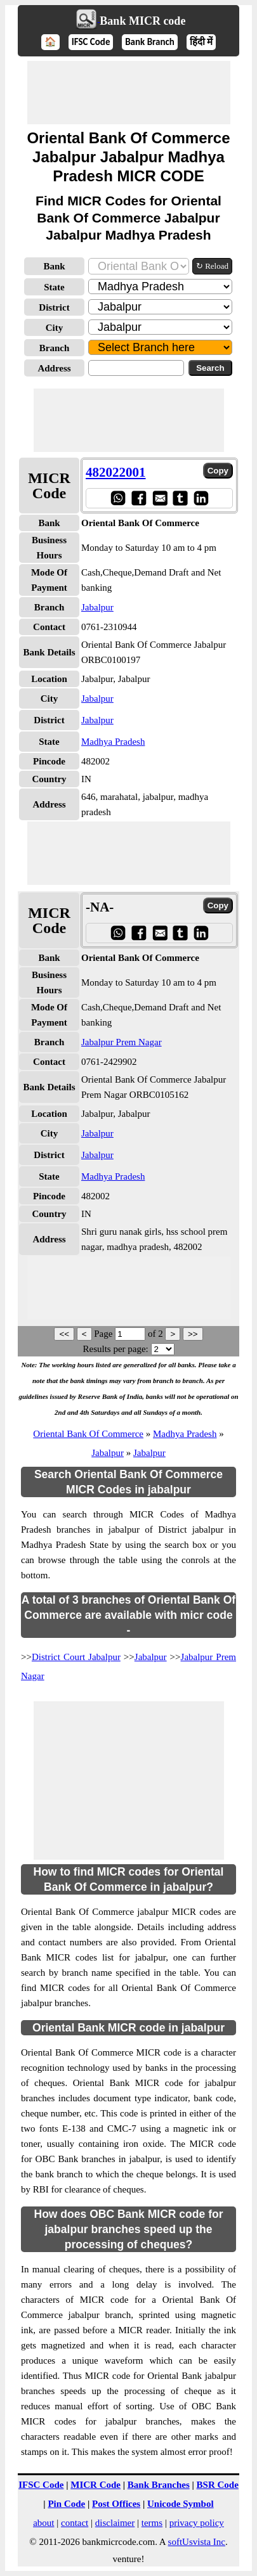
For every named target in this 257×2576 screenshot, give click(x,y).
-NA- (100, 907)
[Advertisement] (128, 92)
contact (74, 2523)
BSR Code (218, 2485)
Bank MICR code (142, 21)
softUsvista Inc (196, 2542)
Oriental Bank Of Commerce (88, 1434)
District (54, 307)
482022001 (116, 472)
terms (152, 2523)
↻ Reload (212, 266)
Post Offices (116, 2504)
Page (104, 1334)
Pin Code (66, 2504)
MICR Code (95, 2485)
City (54, 328)
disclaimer (115, 2523)
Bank (54, 266)
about (43, 2523)
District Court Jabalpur (76, 1657)
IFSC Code (91, 42)
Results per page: (115, 1349)
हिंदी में (201, 42)
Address (53, 368)
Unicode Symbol (180, 2504)
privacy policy (196, 2523)
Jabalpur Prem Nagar (121, 1042)
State (54, 287)
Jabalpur (97, 607)
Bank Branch (150, 42)
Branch (54, 348)
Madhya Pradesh (113, 742)
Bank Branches (159, 2485)
